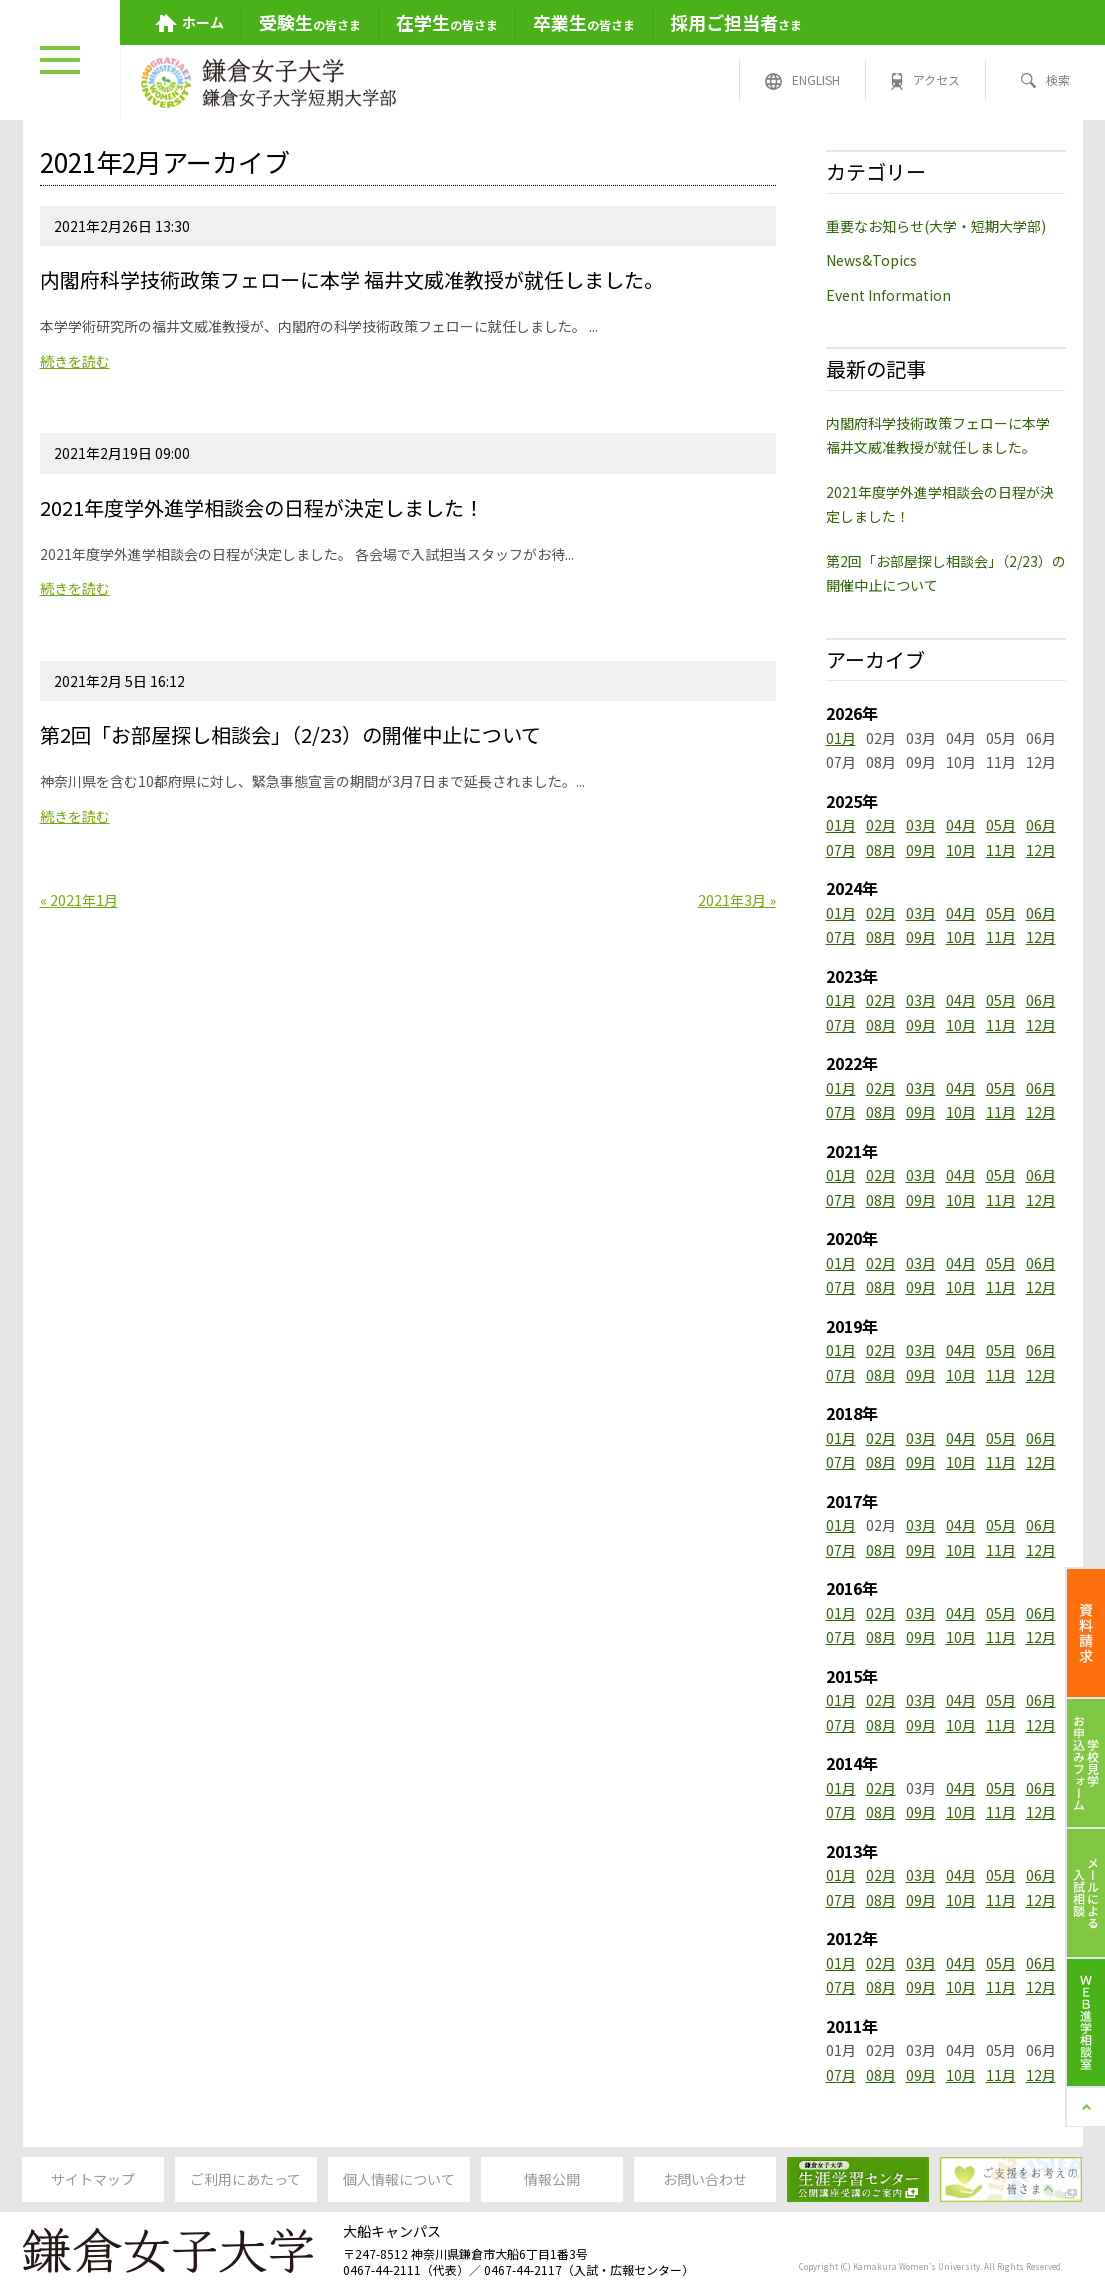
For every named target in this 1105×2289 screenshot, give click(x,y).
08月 (881, 850)
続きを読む (75, 361)
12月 (1041, 850)
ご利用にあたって (245, 2179)
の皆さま (310, 22)
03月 (921, 825)
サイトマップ (93, 2179)
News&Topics (871, 260)
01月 (841, 738)
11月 (1001, 850)
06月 (1041, 825)
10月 (961, 850)
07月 (841, 850)
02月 (881, 825)
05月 (1001, 825)
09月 (921, 850)
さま (736, 22)
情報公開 (552, 2179)
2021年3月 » (737, 900)
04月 (961, 825)
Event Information (888, 295)
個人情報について (399, 2179)
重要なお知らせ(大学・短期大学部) (936, 226)
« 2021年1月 (79, 900)
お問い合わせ (705, 2179)
